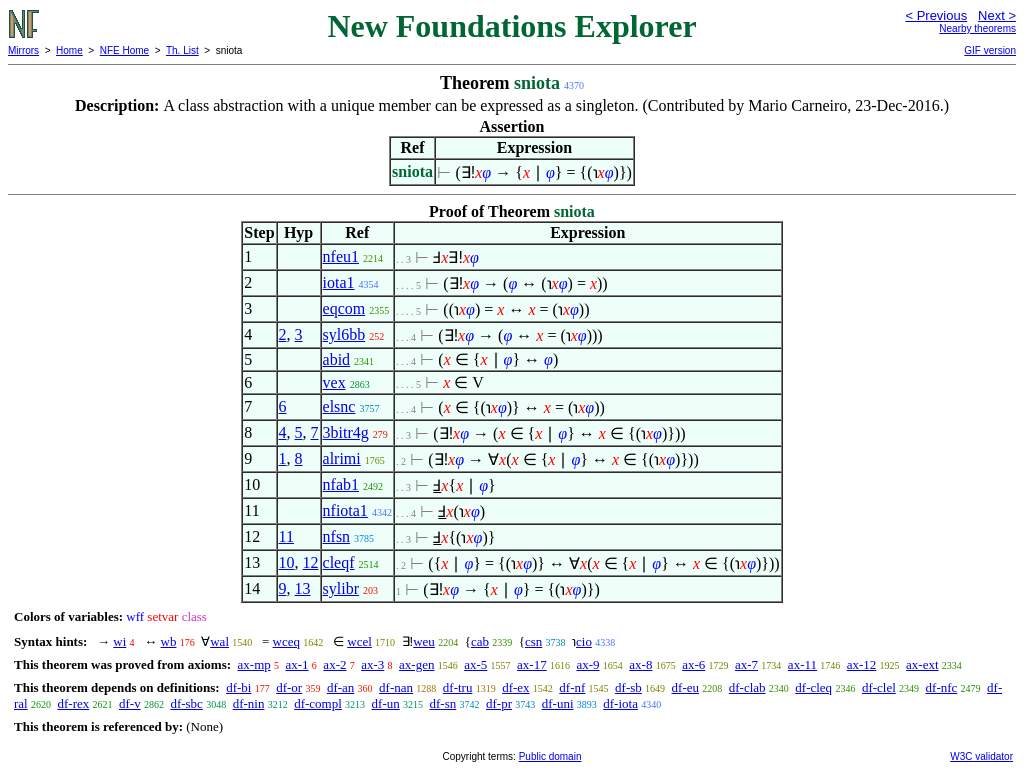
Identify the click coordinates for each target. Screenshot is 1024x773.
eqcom (344, 308)
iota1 (339, 282)
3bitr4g (346, 432)
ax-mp (254, 664)
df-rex (73, 703)
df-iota (620, 703)
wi (119, 641)
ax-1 (297, 664)
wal (219, 641)
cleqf (339, 562)
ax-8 (640, 664)
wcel (359, 641)
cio (584, 641)
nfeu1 (341, 256)
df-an (340, 687)
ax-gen (416, 664)
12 (311, 562)
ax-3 (372, 664)
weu (424, 641)
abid (337, 359)
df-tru (458, 687)
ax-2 (334, 664)
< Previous (936, 15)
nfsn (337, 536)
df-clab (747, 687)
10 (287, 562)
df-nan (396, 687)
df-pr (499, 703)
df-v (130, 703)
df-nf (572, 687)
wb (169, 641)
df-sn (443, 703)
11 (286, 536)
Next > (997, 15)
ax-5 (475, 664)
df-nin (249, 703)
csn (533, 641)
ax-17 (532, 664)
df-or (289, 687)
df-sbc (186, 703)
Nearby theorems (977, 28)
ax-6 (693, 664)
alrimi (342, 458)
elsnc (339, 406)
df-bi (238, 687)
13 (303, 588)
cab (480, 641)
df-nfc (942, 687)
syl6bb (344, 334)
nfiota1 (345, 510)
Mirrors (23, 50)
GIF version (990, 50)
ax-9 (587, 664)
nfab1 (341, 484)
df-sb (628, 687)
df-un (386, 703)
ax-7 (746, 664)
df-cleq (813, 687)
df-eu (685, 687)
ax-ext (922, 664)
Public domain (550, 756)
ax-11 (802, 664)
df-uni (558, 703)
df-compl (318, 703)
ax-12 (862, 664)
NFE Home (124, 50)
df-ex (515, 687)
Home (69, 50)
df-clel (879, 687)
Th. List (182, 50)
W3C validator (981, 756)
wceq (286, 641)
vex (334, 382)
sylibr (341, 588)
